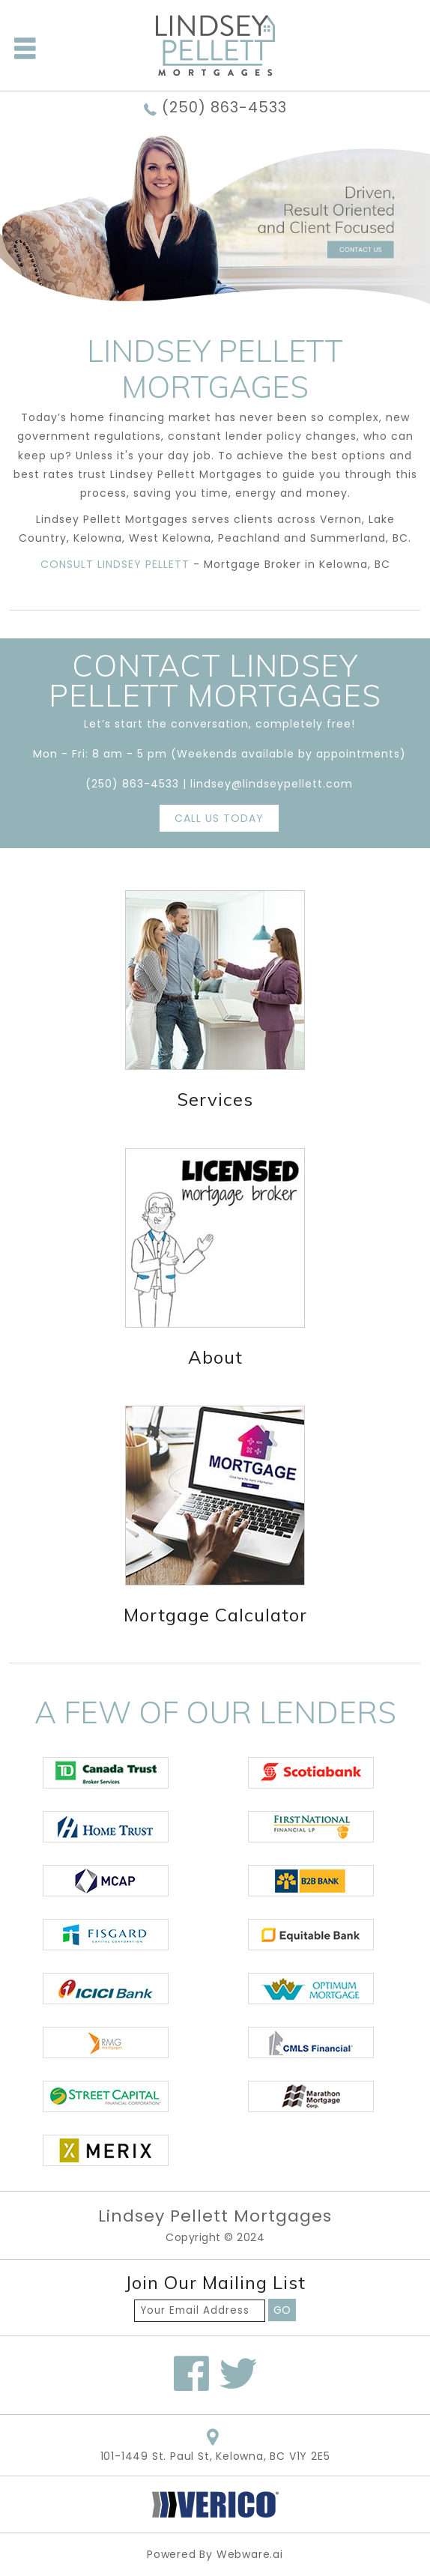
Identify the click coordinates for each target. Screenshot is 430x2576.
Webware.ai (249, 2554)
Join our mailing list (215, 2283)
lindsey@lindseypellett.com (271, 783)
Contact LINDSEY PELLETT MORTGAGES (215, 680)
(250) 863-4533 (224, 107)
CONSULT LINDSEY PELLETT (116, 564)
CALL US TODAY (219, 818)
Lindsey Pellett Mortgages (215, 2216)
